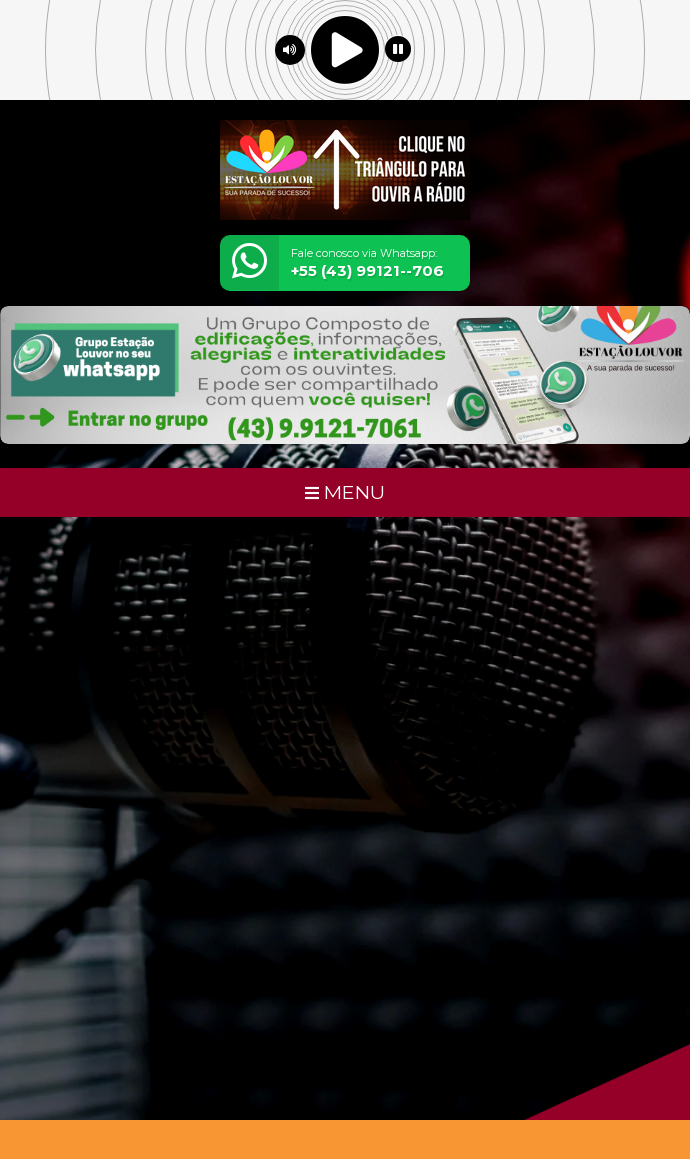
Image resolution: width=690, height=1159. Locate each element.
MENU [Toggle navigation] (345, 492)
